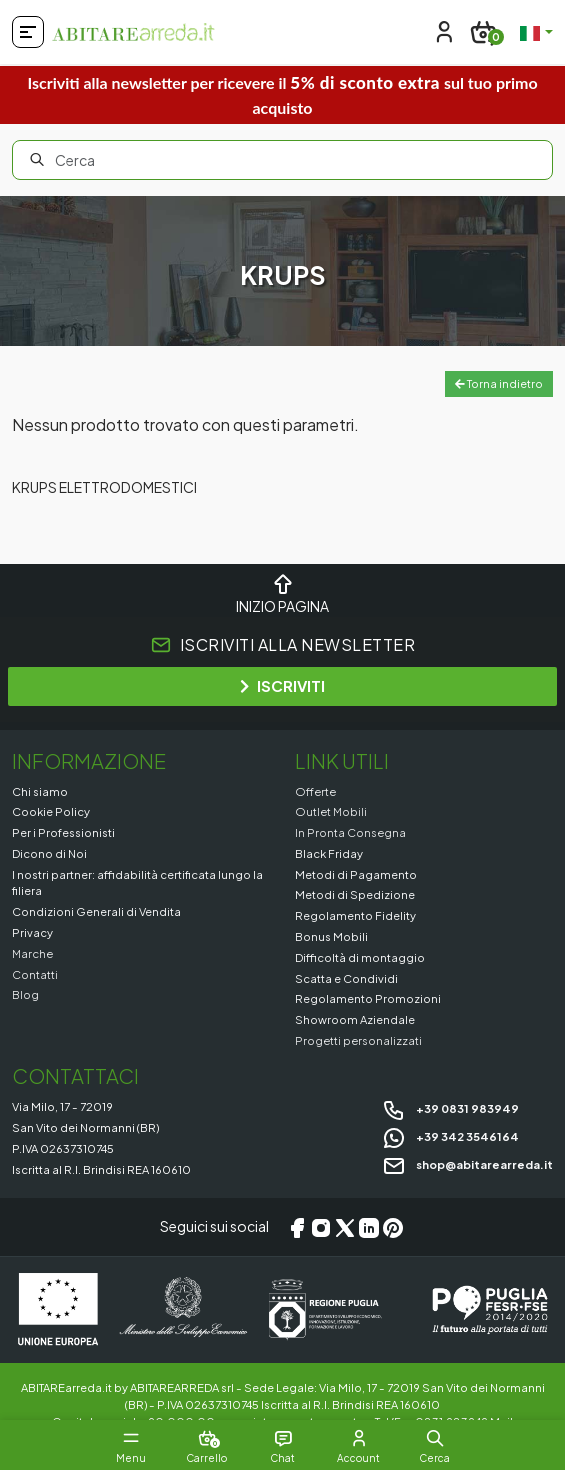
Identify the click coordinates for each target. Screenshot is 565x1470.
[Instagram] (321, 1227)
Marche (32, 953)
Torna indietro (499, 383)
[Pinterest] (393, 1227)
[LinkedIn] (369, 1227)
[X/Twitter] (345, 1227)
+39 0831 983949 (450, 1108)
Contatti (35, 974)
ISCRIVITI (282, 685)
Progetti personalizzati (358, 1040)
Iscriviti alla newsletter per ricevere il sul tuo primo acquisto (282, 94)
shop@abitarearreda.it (467, 1164)
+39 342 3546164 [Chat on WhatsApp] (450, 1136)
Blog (25, 994)
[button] (435, 1438)
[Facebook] (297, 1227)
